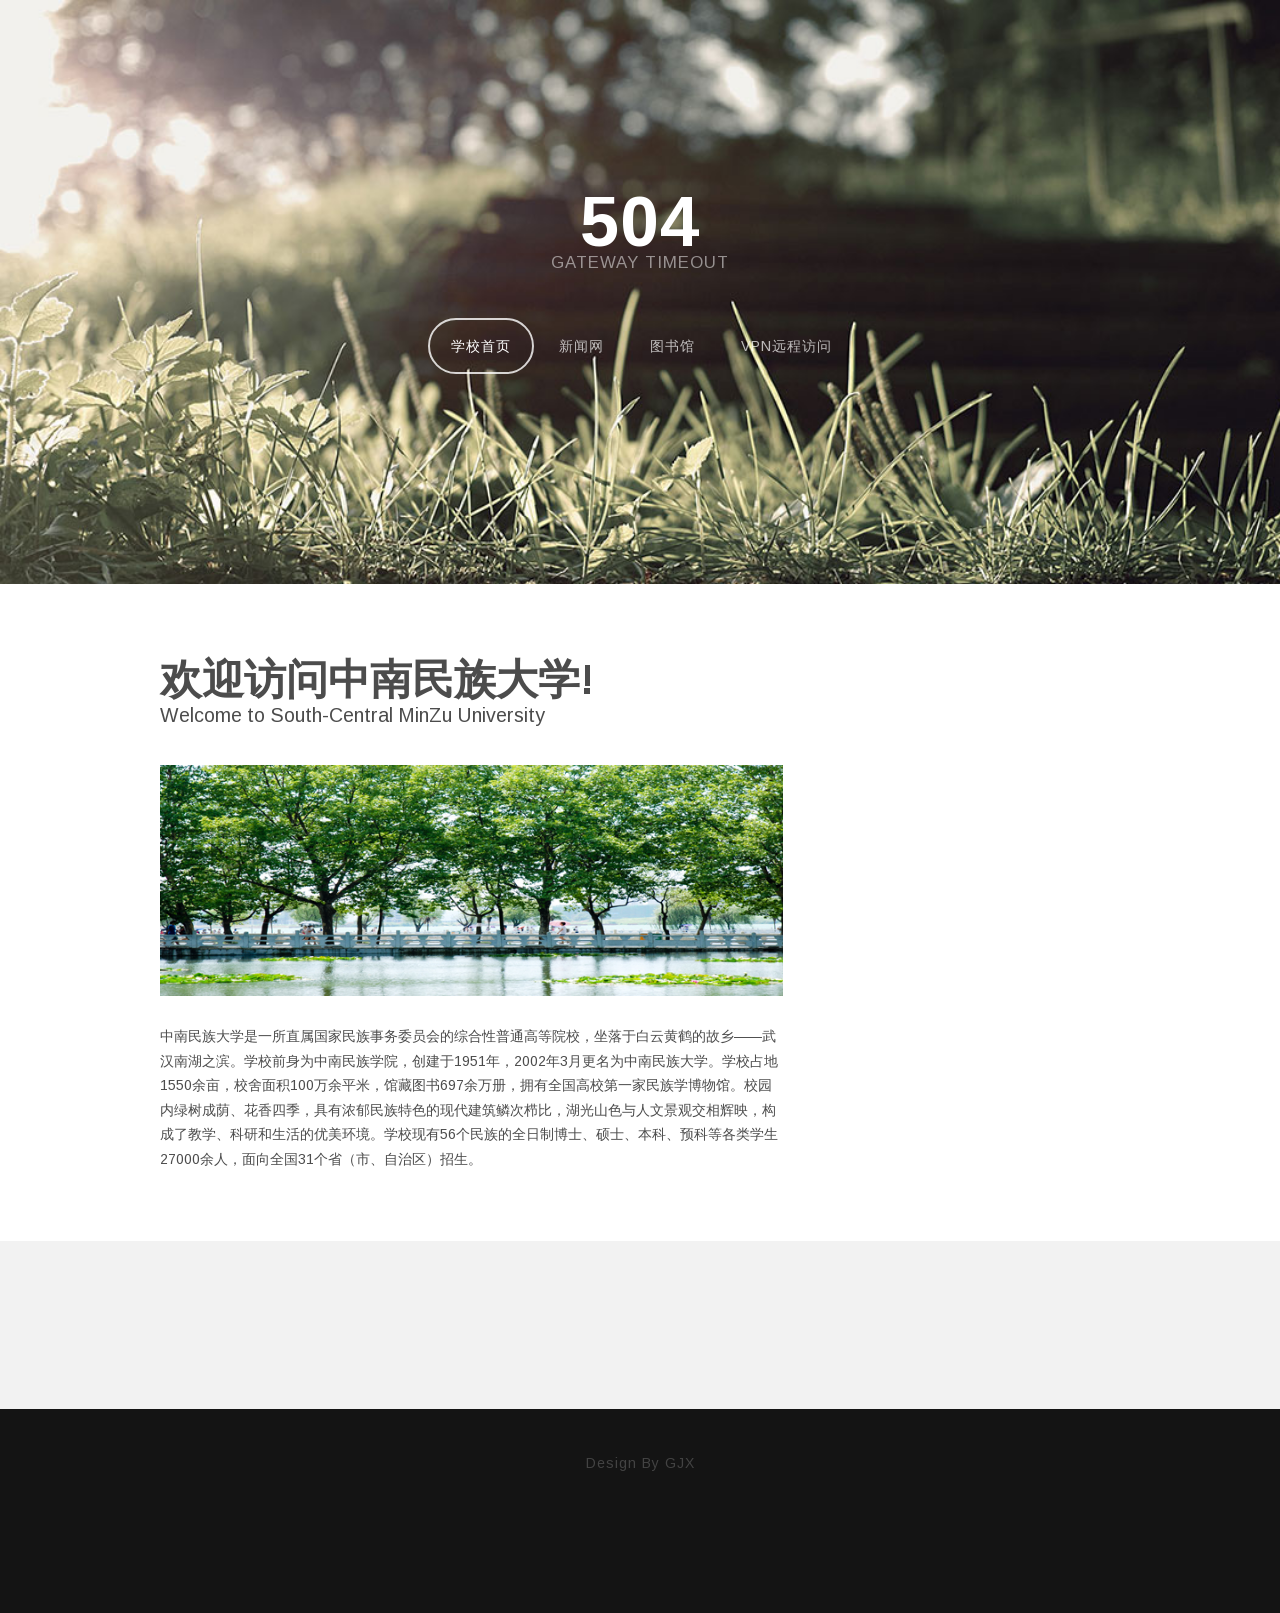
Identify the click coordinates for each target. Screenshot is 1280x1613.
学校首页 (481, 346)
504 (640, 222)
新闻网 (581, 346)
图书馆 (672, 346)
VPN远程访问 (786, 346)
